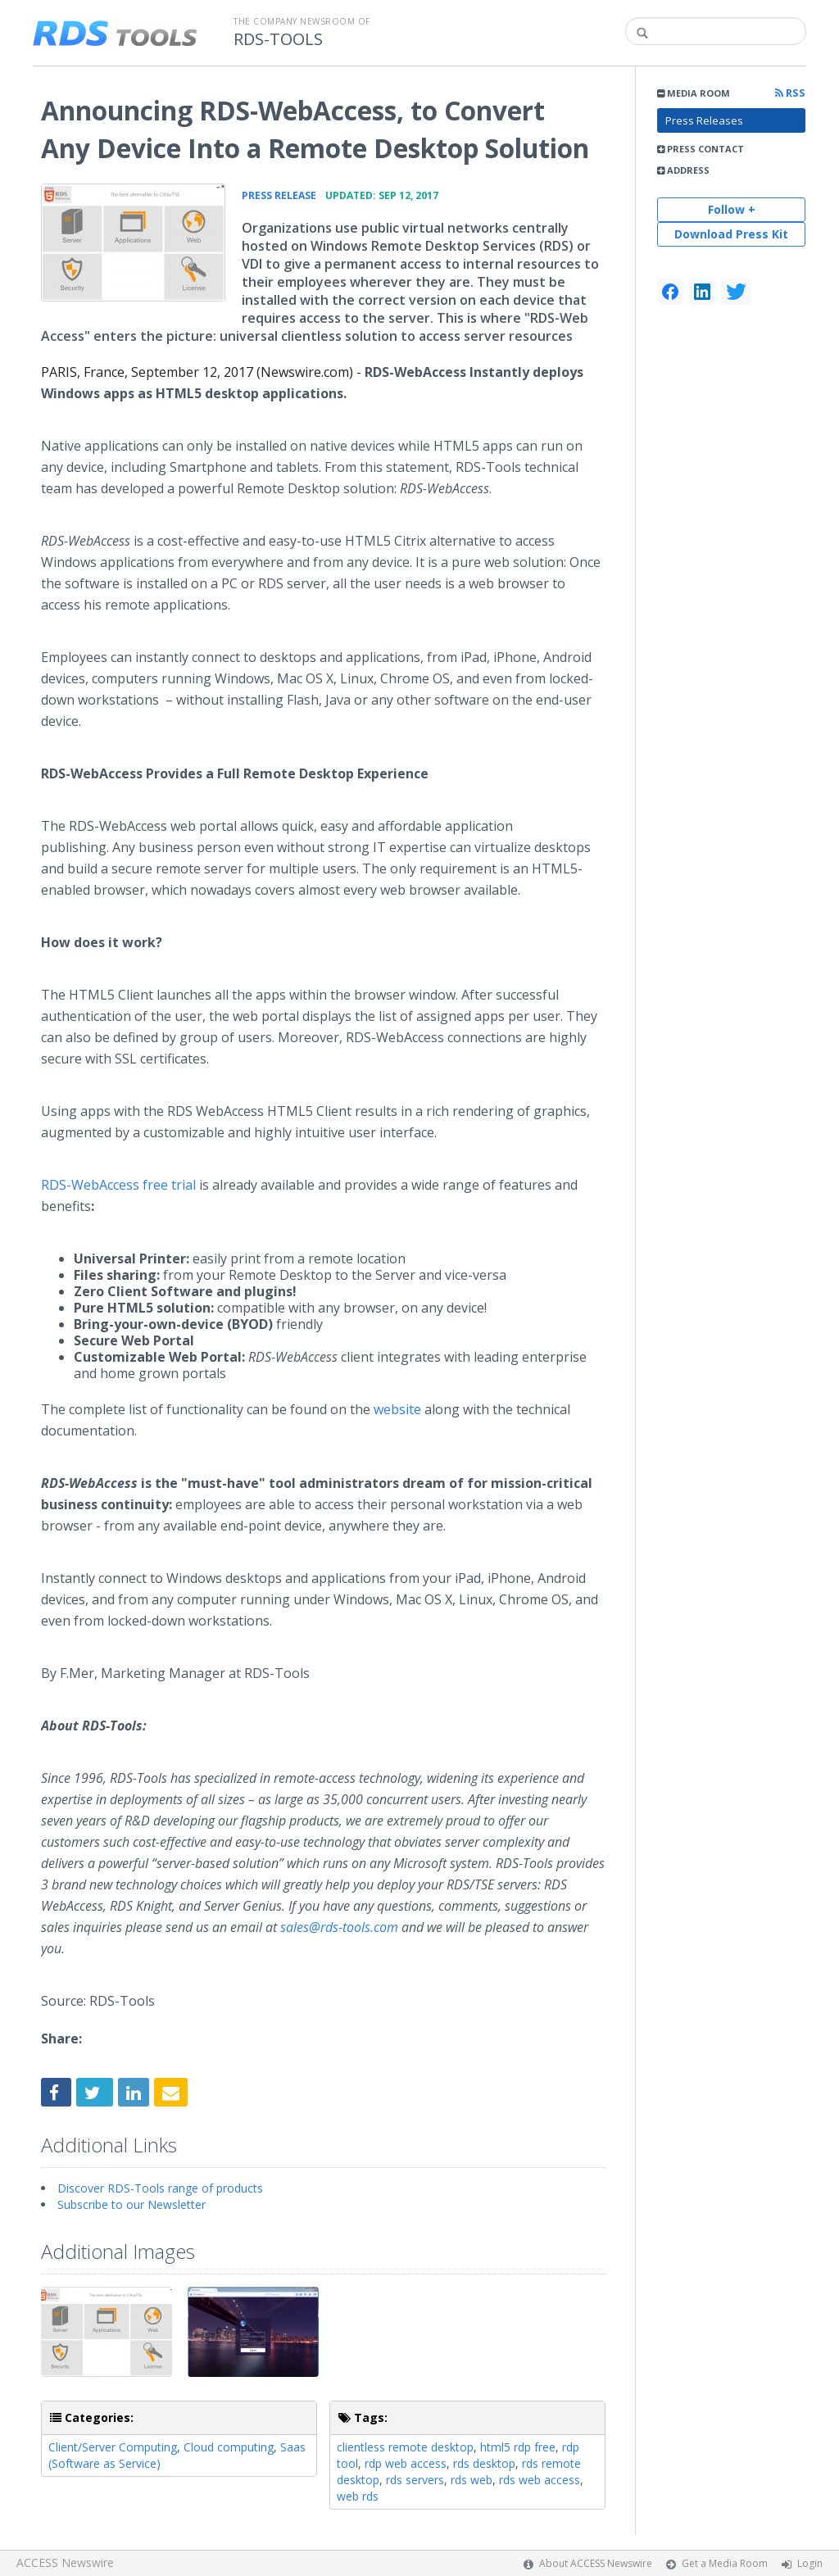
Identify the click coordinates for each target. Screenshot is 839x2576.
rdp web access (406, 2463)
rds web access (539, 2480)
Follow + (731, 209)
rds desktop (484, 2463)
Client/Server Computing (112, 2447)
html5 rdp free (518, 2447)
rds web (471, 2480)
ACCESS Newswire (65, 2562)
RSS (790, 93)
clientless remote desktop (405, 2447)
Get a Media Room (725, 2563)
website (397, 1409)
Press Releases (704, 120)
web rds (358, 2496)
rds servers (415, 2480)
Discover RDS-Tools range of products (160, 2188)
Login (810, 2563)
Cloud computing (229, 2447)
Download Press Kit (731, 234)
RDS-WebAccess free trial (118, 1185)
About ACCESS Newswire (595, 2563)
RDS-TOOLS (278, 39)
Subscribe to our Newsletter (131, 2204)
